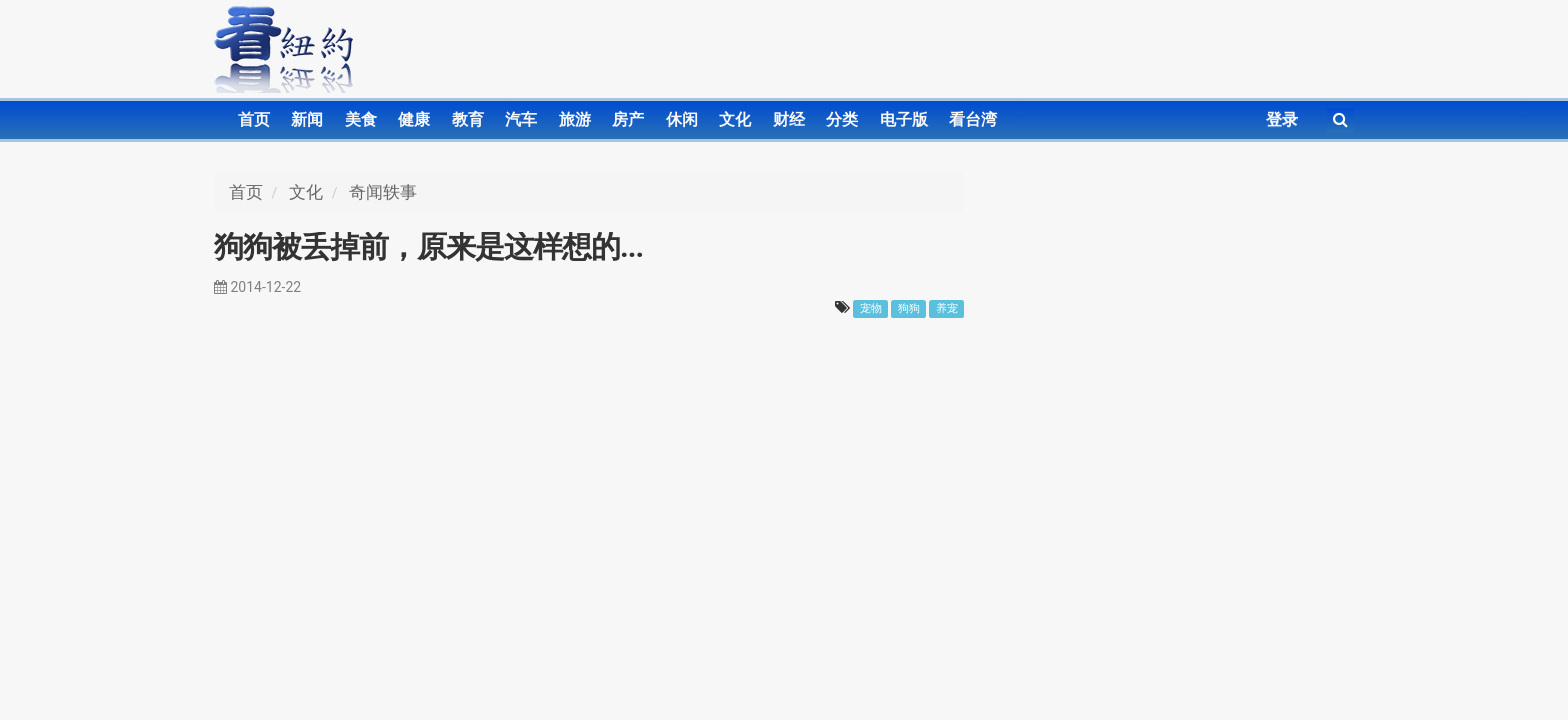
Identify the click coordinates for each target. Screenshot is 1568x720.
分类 (842, 119)
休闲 (682, 119)
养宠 (947, 308)
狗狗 (909, 308)
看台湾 (973, 119)
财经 (789, 119)
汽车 (521, 119)
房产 (628, 119)
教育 (468, 119)
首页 (254, 119)
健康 (414, 119)
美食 (361, 119)
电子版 (904, 119)
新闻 (307, 119)
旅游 (575, 119)
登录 (1282, 119)
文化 (735, 119)
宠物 (871, 308)
